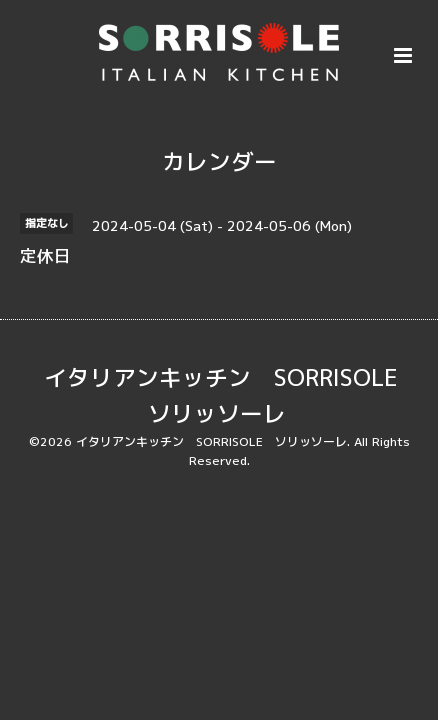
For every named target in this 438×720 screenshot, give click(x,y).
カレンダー (219, 161)
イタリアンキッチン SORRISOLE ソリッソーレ (232, 395)
